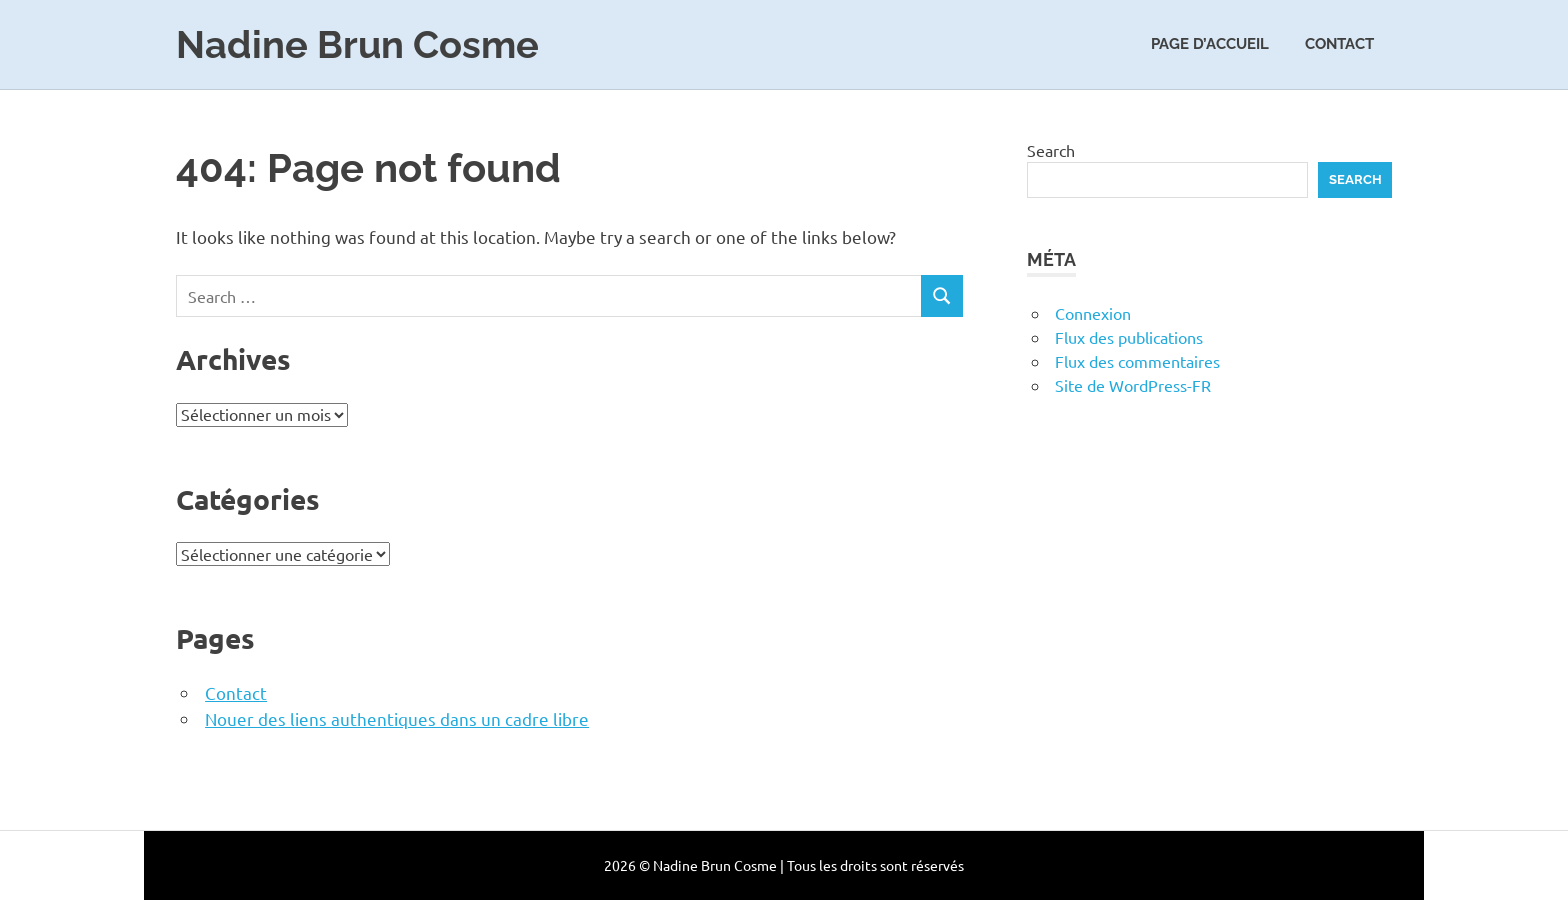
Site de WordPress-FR (1133, 385)
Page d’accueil (1210, 44)
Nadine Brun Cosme (357, 44)
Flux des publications (1129, 337)
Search (1051, 150)
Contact (1339, 44)
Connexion (1093, 313)
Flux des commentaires (1137, 361)
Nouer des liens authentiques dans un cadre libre (397, 718)
